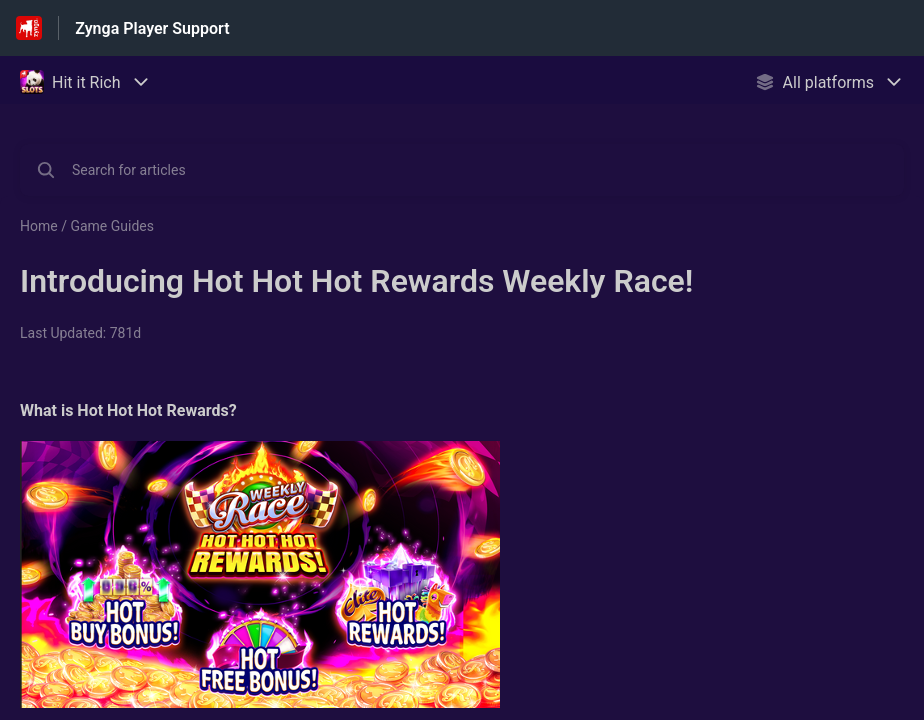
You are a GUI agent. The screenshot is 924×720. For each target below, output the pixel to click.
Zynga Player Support (152, 28)
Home (39, 226)
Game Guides (112, 226)
